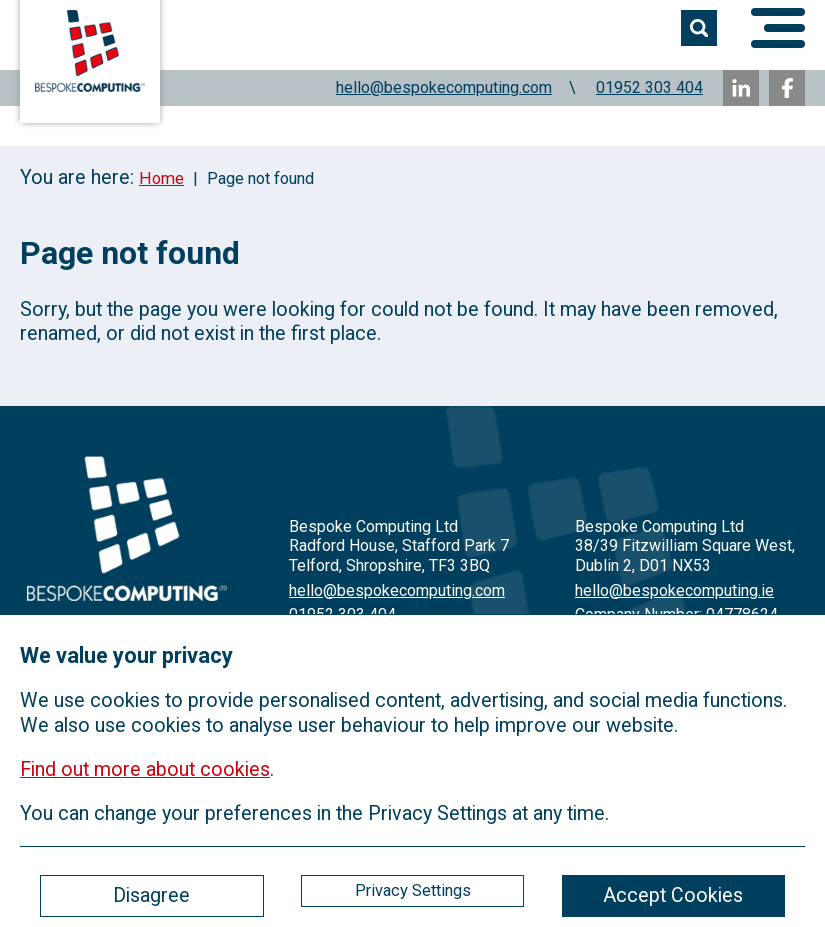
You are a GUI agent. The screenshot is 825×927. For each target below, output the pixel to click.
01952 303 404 (649, 87)
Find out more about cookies (145, 769)
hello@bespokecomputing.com (444, 87)
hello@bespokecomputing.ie (674, 590)
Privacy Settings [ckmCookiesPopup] (413, 890)
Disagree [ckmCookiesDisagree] (151, 895)
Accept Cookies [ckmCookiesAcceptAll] (673, 895)
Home (161, 178)
